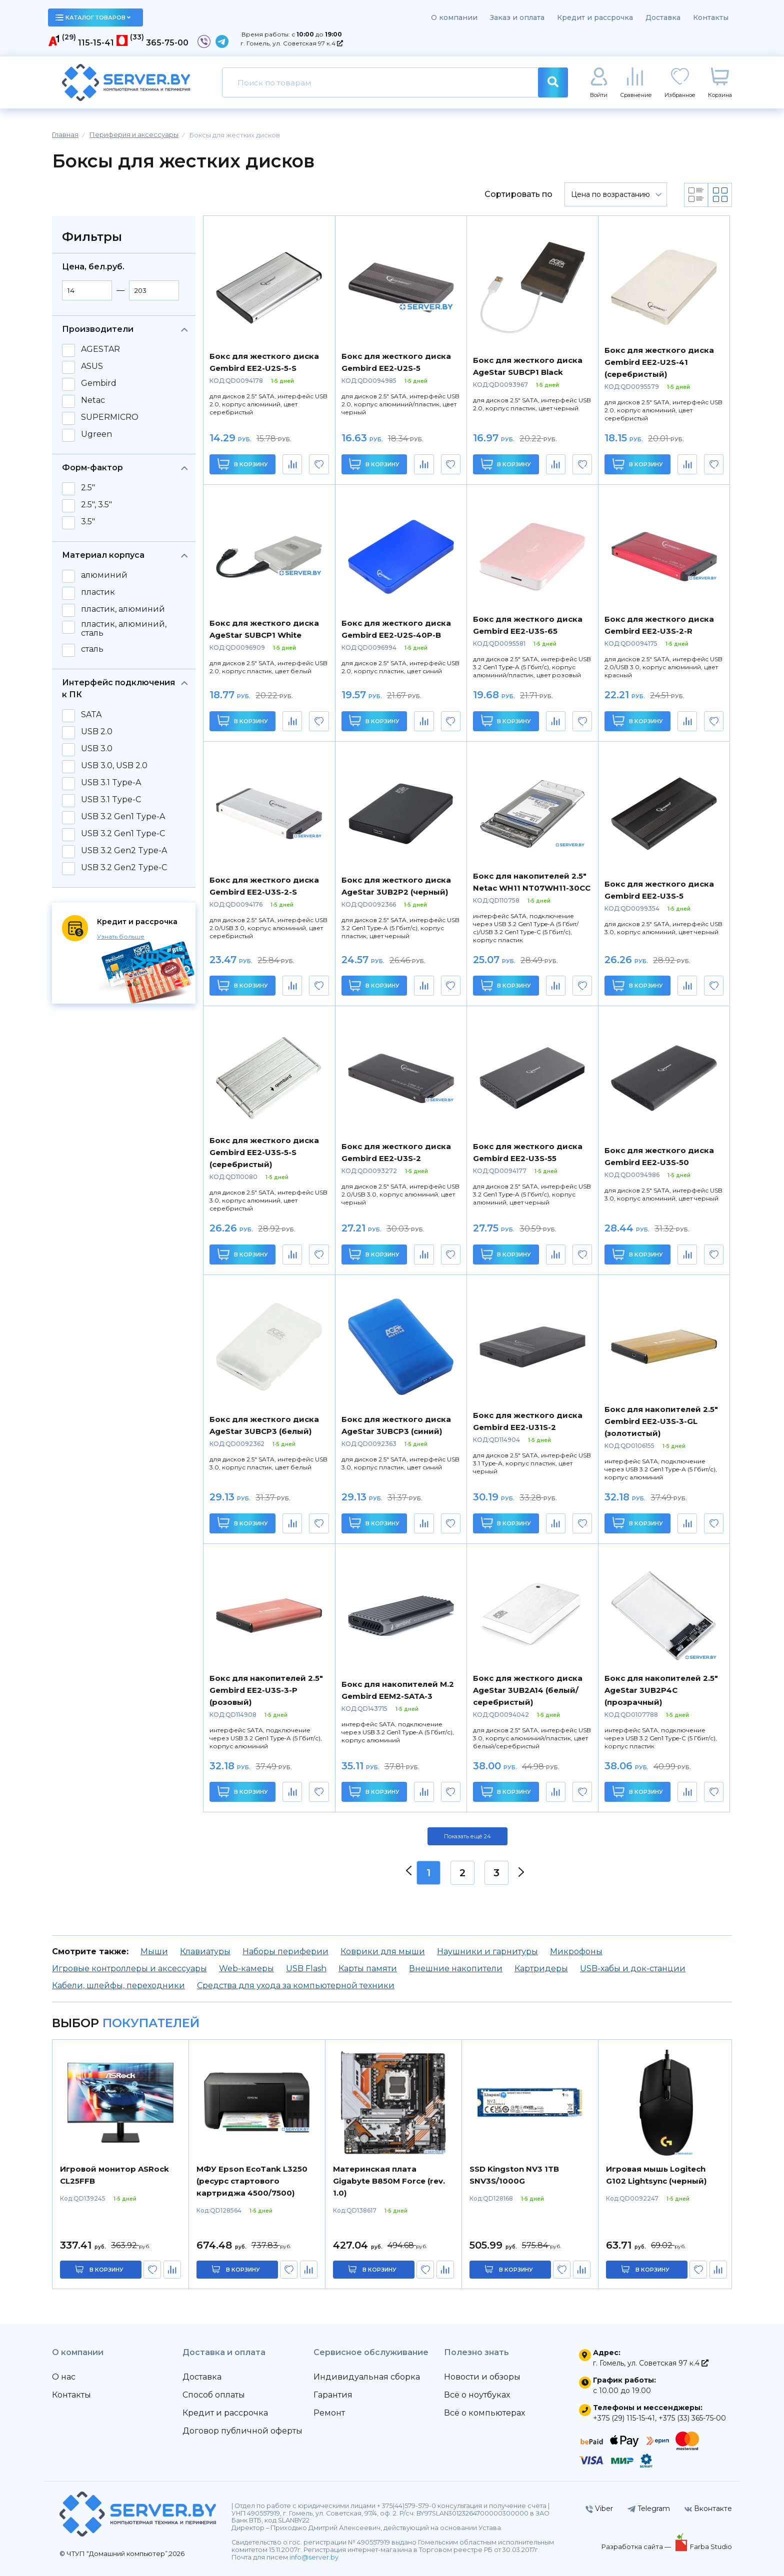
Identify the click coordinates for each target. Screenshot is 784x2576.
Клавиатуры (205, 1951)
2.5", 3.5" (96, 504)
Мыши (154, 1951)
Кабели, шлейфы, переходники (118, 1985)
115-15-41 (96, 42)
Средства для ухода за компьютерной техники (295, 1985)
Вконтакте (708, 2508)
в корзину (107, 2269)
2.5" (88, 487)
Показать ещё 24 (467, 1836)
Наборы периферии (285, 1951)
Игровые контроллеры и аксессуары (129, 1968)
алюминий (104, 575)
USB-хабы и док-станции (633, 1968)
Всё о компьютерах (484, 2413)
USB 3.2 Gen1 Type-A (123, 816)
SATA (91, 714)
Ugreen (96, 434)
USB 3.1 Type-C (111, 799)
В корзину (243, 464)
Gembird (98, 383)
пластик (98, 592)
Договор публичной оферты (242, 2431)
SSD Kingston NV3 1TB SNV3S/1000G (514, 2175)
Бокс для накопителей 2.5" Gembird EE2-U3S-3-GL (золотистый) (661, 1421)
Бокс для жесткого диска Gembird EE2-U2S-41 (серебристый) (659, 362)
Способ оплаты (213, 2395)
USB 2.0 (96, 731)
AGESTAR (100, 349)
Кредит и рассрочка (595, 17)
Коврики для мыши (382, 1951)
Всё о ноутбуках (477, 2395)
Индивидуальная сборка (367, 2377)
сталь (92, 649)
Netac (93, 400)
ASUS (92, 366)
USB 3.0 (96, 748)
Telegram (649, 2508)
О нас (64, 2377)
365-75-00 (167, 42)
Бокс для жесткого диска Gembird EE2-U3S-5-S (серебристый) (264, 1152)
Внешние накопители (455, 1968)
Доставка (663, 17)
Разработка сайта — (637, 2547)
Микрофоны (576, 1951)
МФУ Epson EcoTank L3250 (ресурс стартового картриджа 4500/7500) (252, 2181)
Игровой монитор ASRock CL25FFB (114, 2175)
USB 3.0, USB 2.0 (114, 765)
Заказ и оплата (517, 17)
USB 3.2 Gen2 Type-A (124, 850)
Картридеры (541, 1968)
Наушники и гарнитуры (487, 1951)
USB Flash (306, 1968)
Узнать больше (120, 936)
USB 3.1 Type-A (111, 782)
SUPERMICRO (109, 417)
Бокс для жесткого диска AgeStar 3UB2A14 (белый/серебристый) (527, 1690)
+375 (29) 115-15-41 (624, 2418)
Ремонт (329, 2413)
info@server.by (314, 2557)
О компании (454, 17)
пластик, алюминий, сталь (123, 629)
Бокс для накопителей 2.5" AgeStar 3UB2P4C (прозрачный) (661, 1690)
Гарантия (333, 2395)
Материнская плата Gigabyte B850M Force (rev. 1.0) (389, 2181)
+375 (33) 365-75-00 (692, 2418)
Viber (599, 2508)
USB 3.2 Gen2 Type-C (124, 867)
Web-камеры (246, 1968)
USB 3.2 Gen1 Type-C (123, 833)
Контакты (710, 17)
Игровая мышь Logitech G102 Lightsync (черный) (656, 2175)
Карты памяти (367, 1968)
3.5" (88, 521)
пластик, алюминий (123, 609)
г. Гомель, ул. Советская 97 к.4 (291, 43)
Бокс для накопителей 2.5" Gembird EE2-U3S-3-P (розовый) (266, 1690)
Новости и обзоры (482, 2377)
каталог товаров (93, 17)
